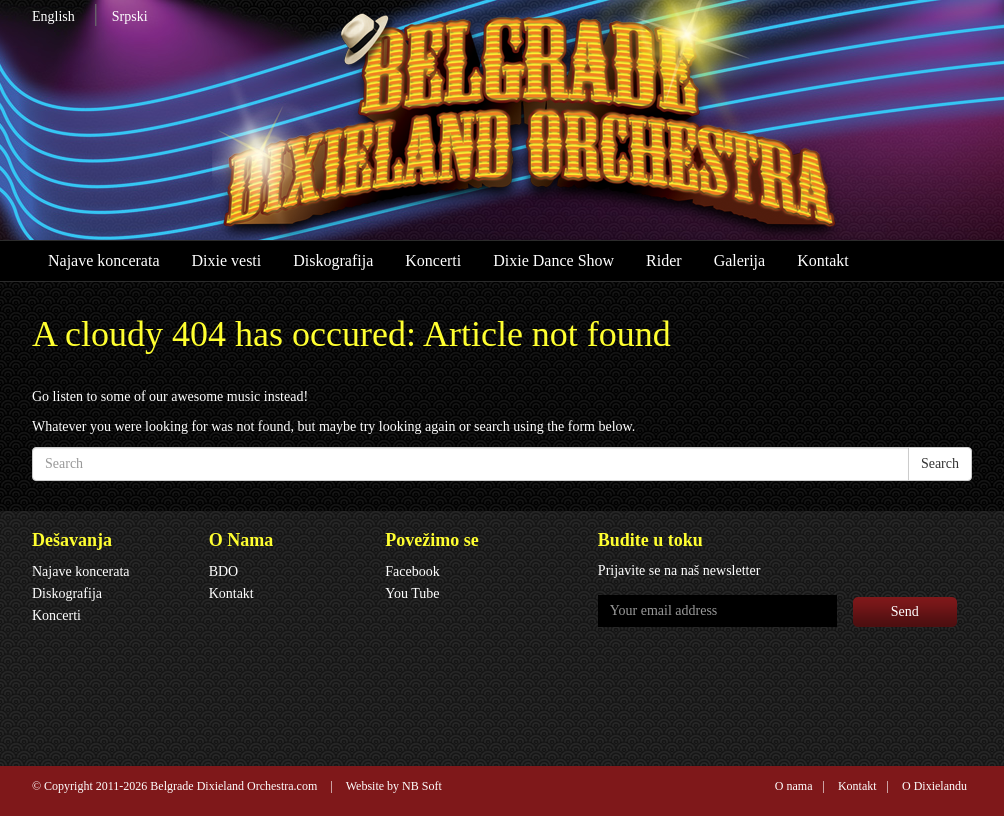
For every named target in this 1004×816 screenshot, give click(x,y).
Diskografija (333, 260)
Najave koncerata (103, 260)
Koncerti (433, 260)
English (53, 16)
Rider (664, 260)
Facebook (412, 571)
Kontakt (823, 260)
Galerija (740, 260)
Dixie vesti (226, 260)
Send (905, 611)
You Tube (412, 593)
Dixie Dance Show (553, 260)
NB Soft (422, 786)
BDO (224, 571)
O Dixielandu (934, 786)
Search (940, 463)
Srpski (130, 16)
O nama (794, 786)
